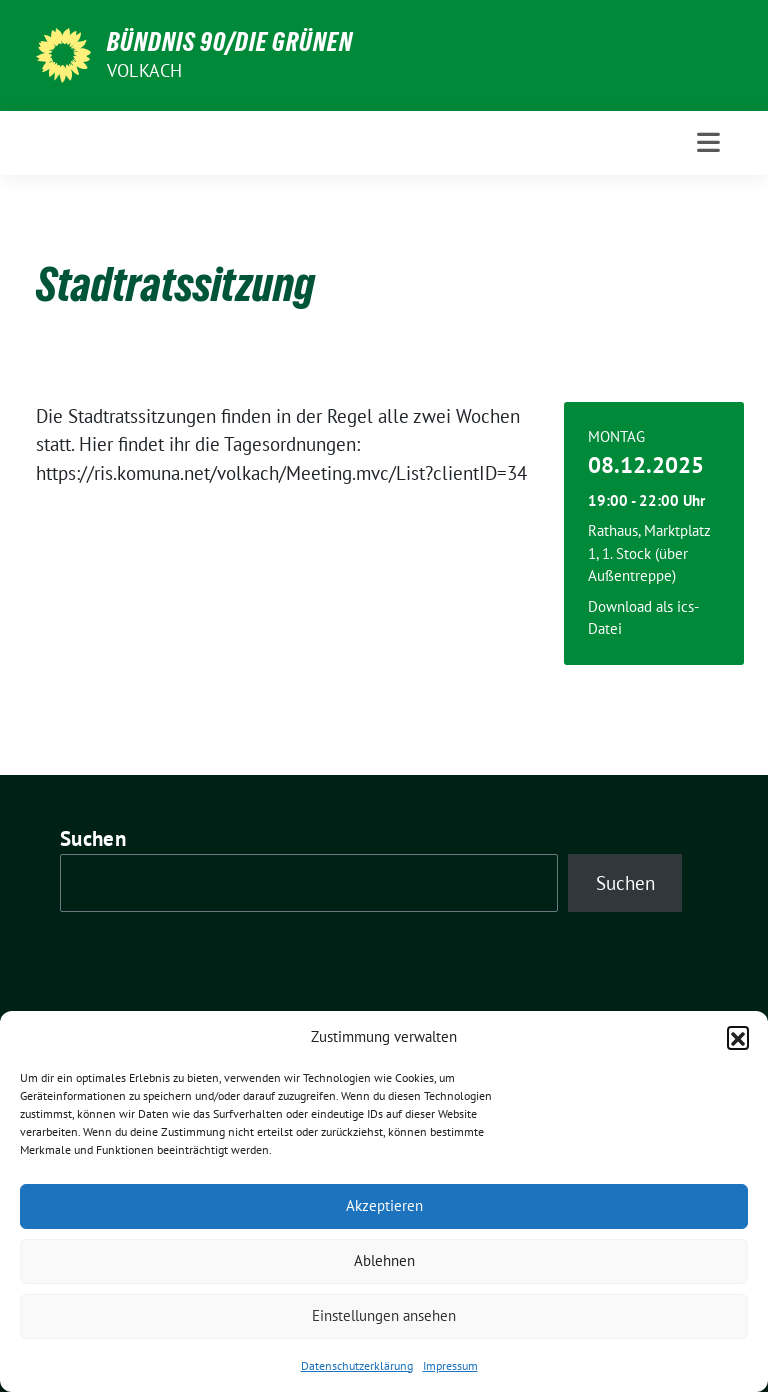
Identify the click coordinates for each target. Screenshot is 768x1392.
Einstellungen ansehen (384, 1315)
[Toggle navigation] (708, 142)
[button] (738, 1037)
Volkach (144, 70)
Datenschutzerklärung (357, 1365)
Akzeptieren (384, 1205)
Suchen (93, 838)
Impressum (450, 1365)
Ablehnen (384, 1260)
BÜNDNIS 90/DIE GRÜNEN (230, 42)
